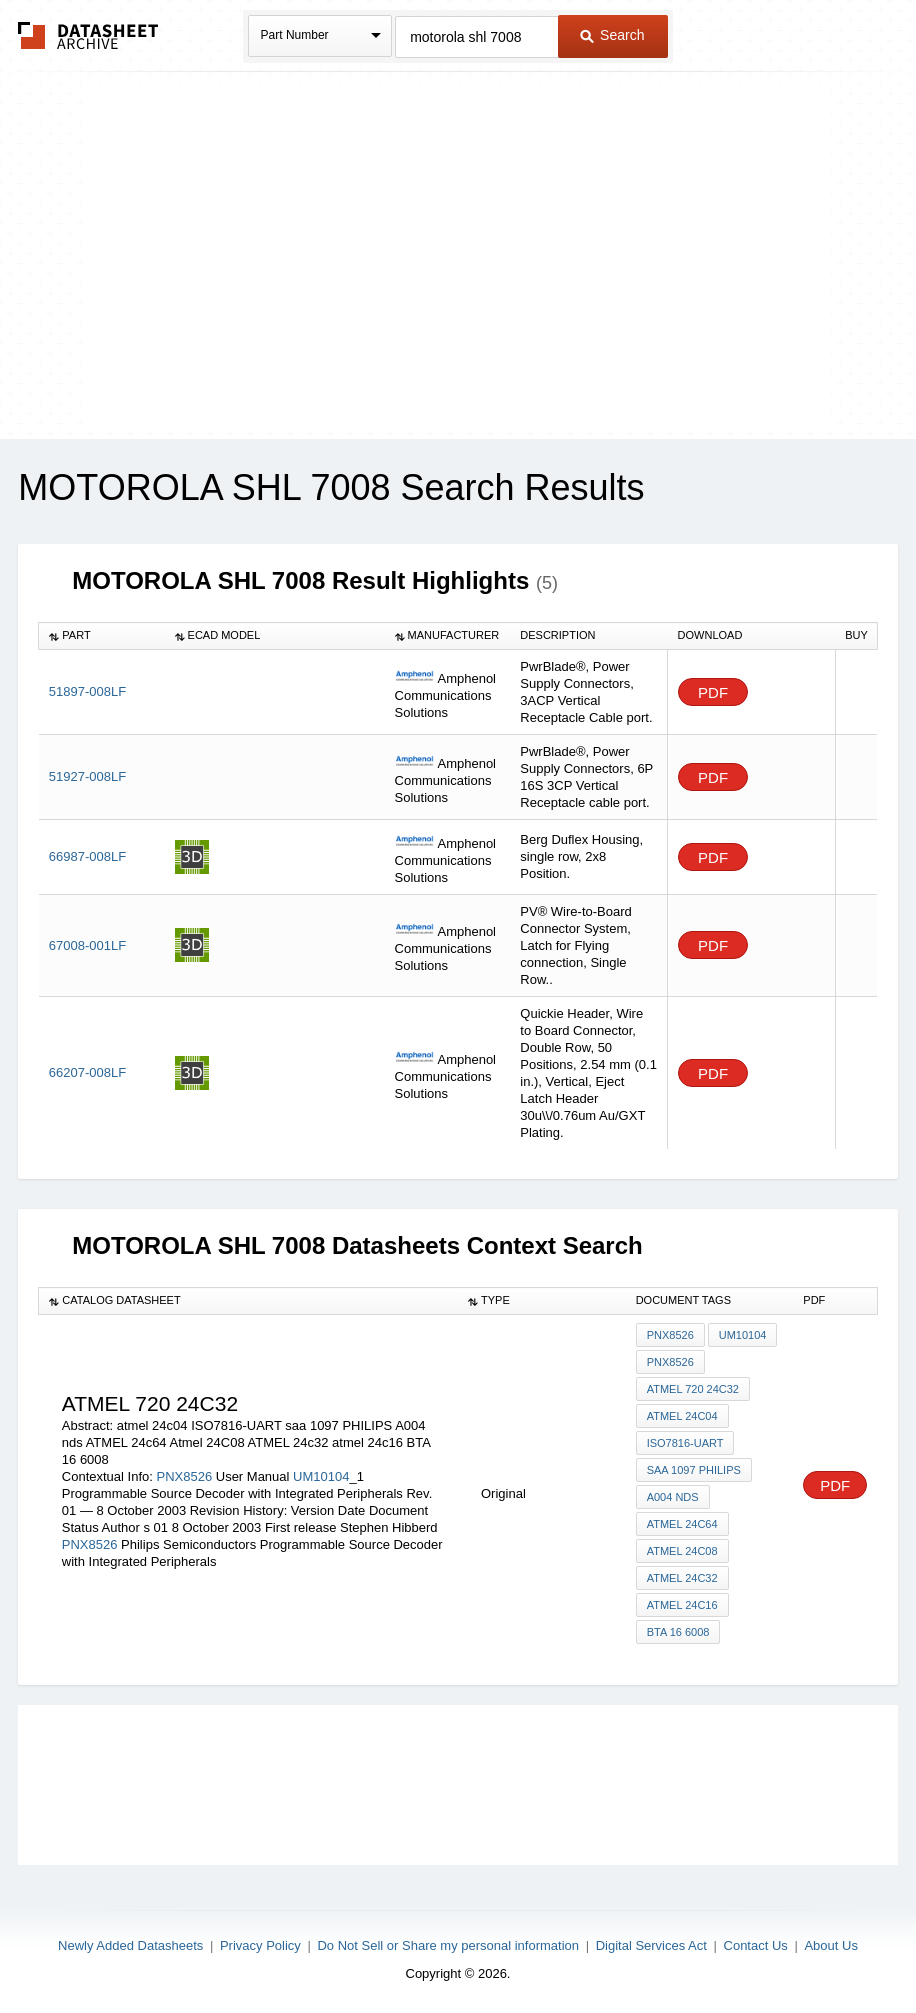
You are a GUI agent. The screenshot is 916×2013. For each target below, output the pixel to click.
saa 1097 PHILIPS (694, 1470)
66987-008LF (87, 856)
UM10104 (321, 1476)
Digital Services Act (651, 1945)
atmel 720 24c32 (693, 1389)
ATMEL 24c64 (682, 1524)
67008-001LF (87, 945)
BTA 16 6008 (678, 1632)
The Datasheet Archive (88, 35)
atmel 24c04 (682, 1416)
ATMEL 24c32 (682, 1578)
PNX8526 (184, 1476)
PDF (713, 692)
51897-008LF (87, 691)
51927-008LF (87, 776)
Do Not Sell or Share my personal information (448, 1945)
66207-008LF (87, 1072)
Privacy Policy (260, 1945)
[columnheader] (102, 636)
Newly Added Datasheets (130, 1945)
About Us (830, 1945)
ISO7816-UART (685, 1443)
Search (612, 35)
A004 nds (673, 1497)
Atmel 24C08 (682, 1551)
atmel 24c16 (682, 1605)
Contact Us (756, 1945)
